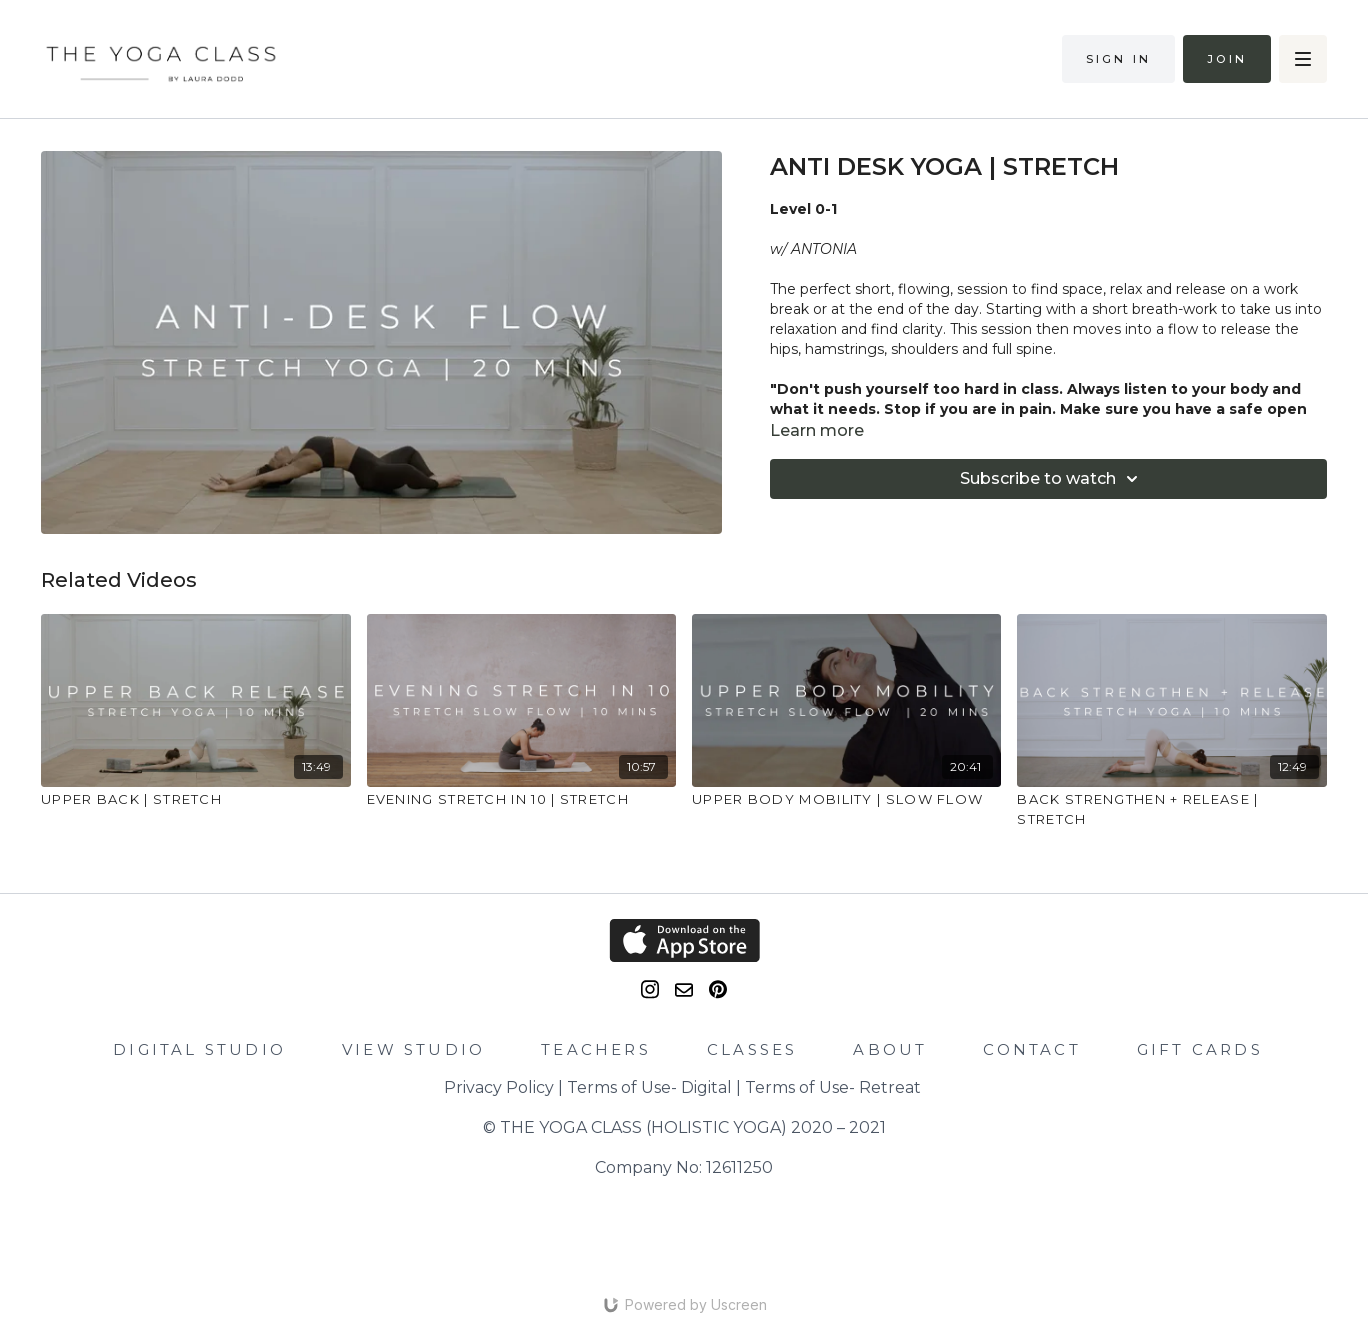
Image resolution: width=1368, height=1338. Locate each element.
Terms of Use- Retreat (833, 1087)
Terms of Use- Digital (649, 1087)
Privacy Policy (499, 1087)
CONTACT (1031, 1049)
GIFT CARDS (1200, 1049)
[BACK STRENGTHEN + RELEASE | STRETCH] (1171, 809)
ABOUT (890, 1049)
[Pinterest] (718, 989)
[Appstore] (684, 940)
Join (1227, 59)
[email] (684, 990)
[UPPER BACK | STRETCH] (195, 800)
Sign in (1118, 59)
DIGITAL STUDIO (199, 1049)
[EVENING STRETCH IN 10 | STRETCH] (521, 800)
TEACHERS (596, 1049)
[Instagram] (650, 989)
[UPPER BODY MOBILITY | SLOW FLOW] (846, 800)
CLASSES (752, 1049)
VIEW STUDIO (413, 1049)
